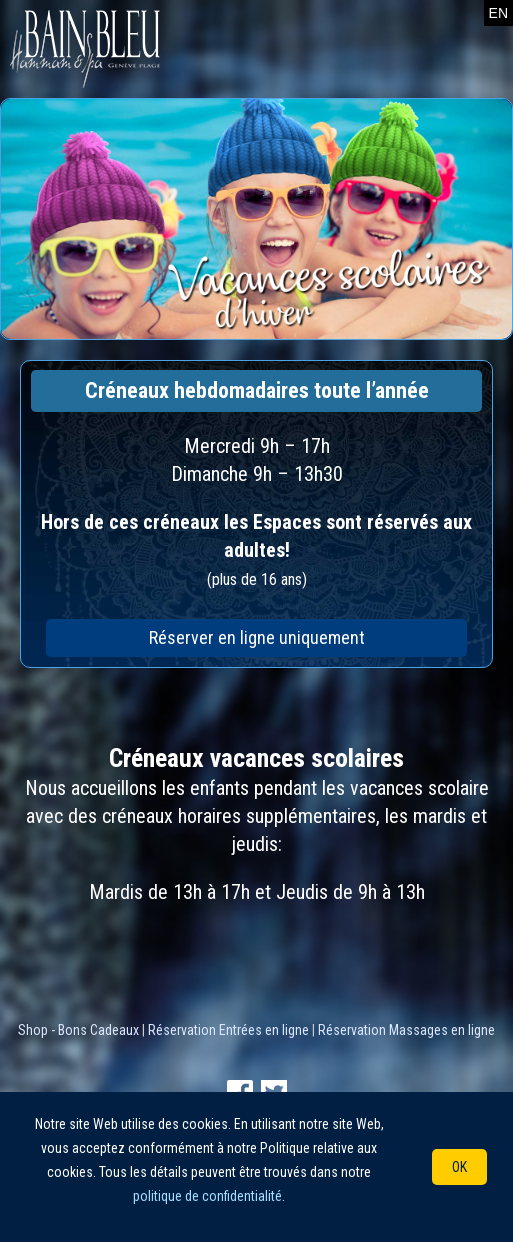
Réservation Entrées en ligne (228, 1030)
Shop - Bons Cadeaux (78, 1030)
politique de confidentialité (207, 1196)
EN (498, 13)
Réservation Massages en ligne (406, 1030)
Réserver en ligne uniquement (257, 637)
